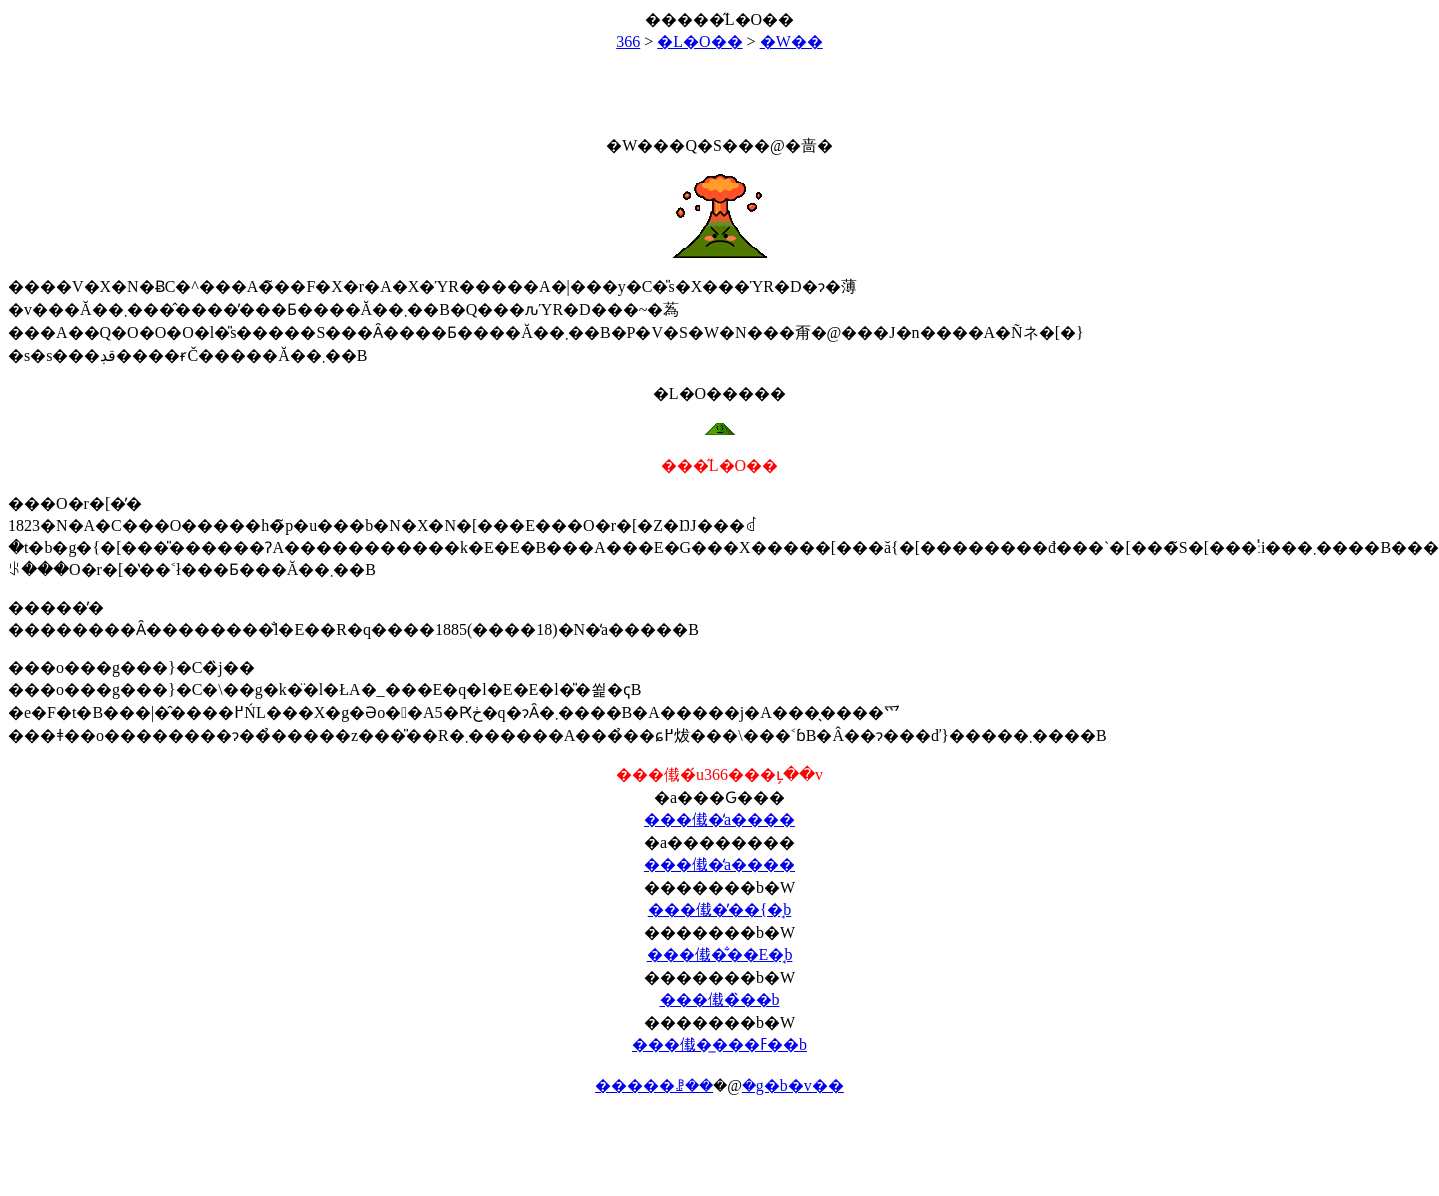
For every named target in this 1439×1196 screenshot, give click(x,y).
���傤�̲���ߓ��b (719, 1044)
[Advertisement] (720, 85)
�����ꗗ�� (654, 1085)
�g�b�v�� (793, 1085)
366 (628, 41)
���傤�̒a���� (719, 819)
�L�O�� (699, 41)
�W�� (791, 41)
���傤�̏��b (720, 999)
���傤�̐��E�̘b (720, 954)
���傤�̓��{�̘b (720, 909)
